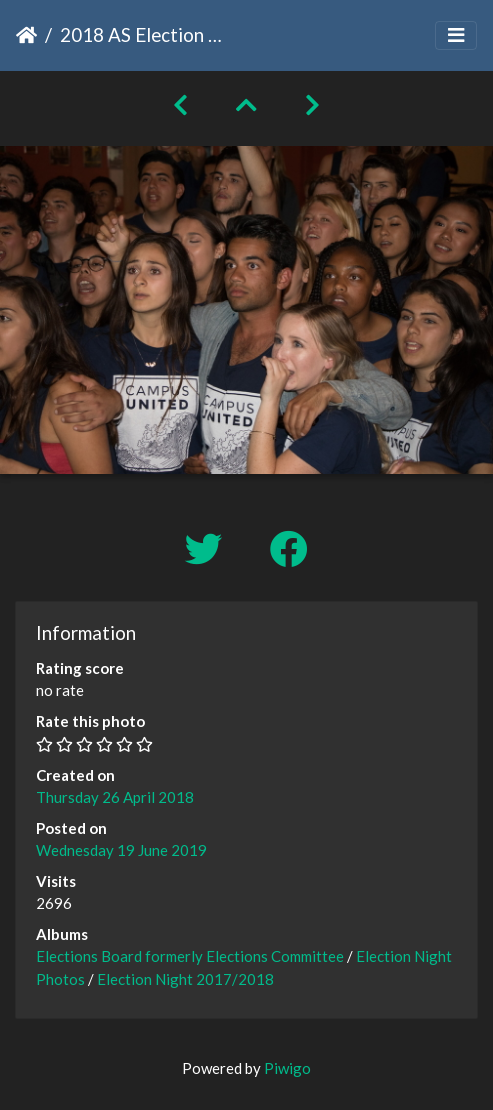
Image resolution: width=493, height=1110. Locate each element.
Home (26, 35)
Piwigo (287, 1068)
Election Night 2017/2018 (185, 979)
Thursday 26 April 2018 (115, 797)
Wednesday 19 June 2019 (121, 850)
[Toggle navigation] (456, 35)
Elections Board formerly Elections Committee (190, 956)
